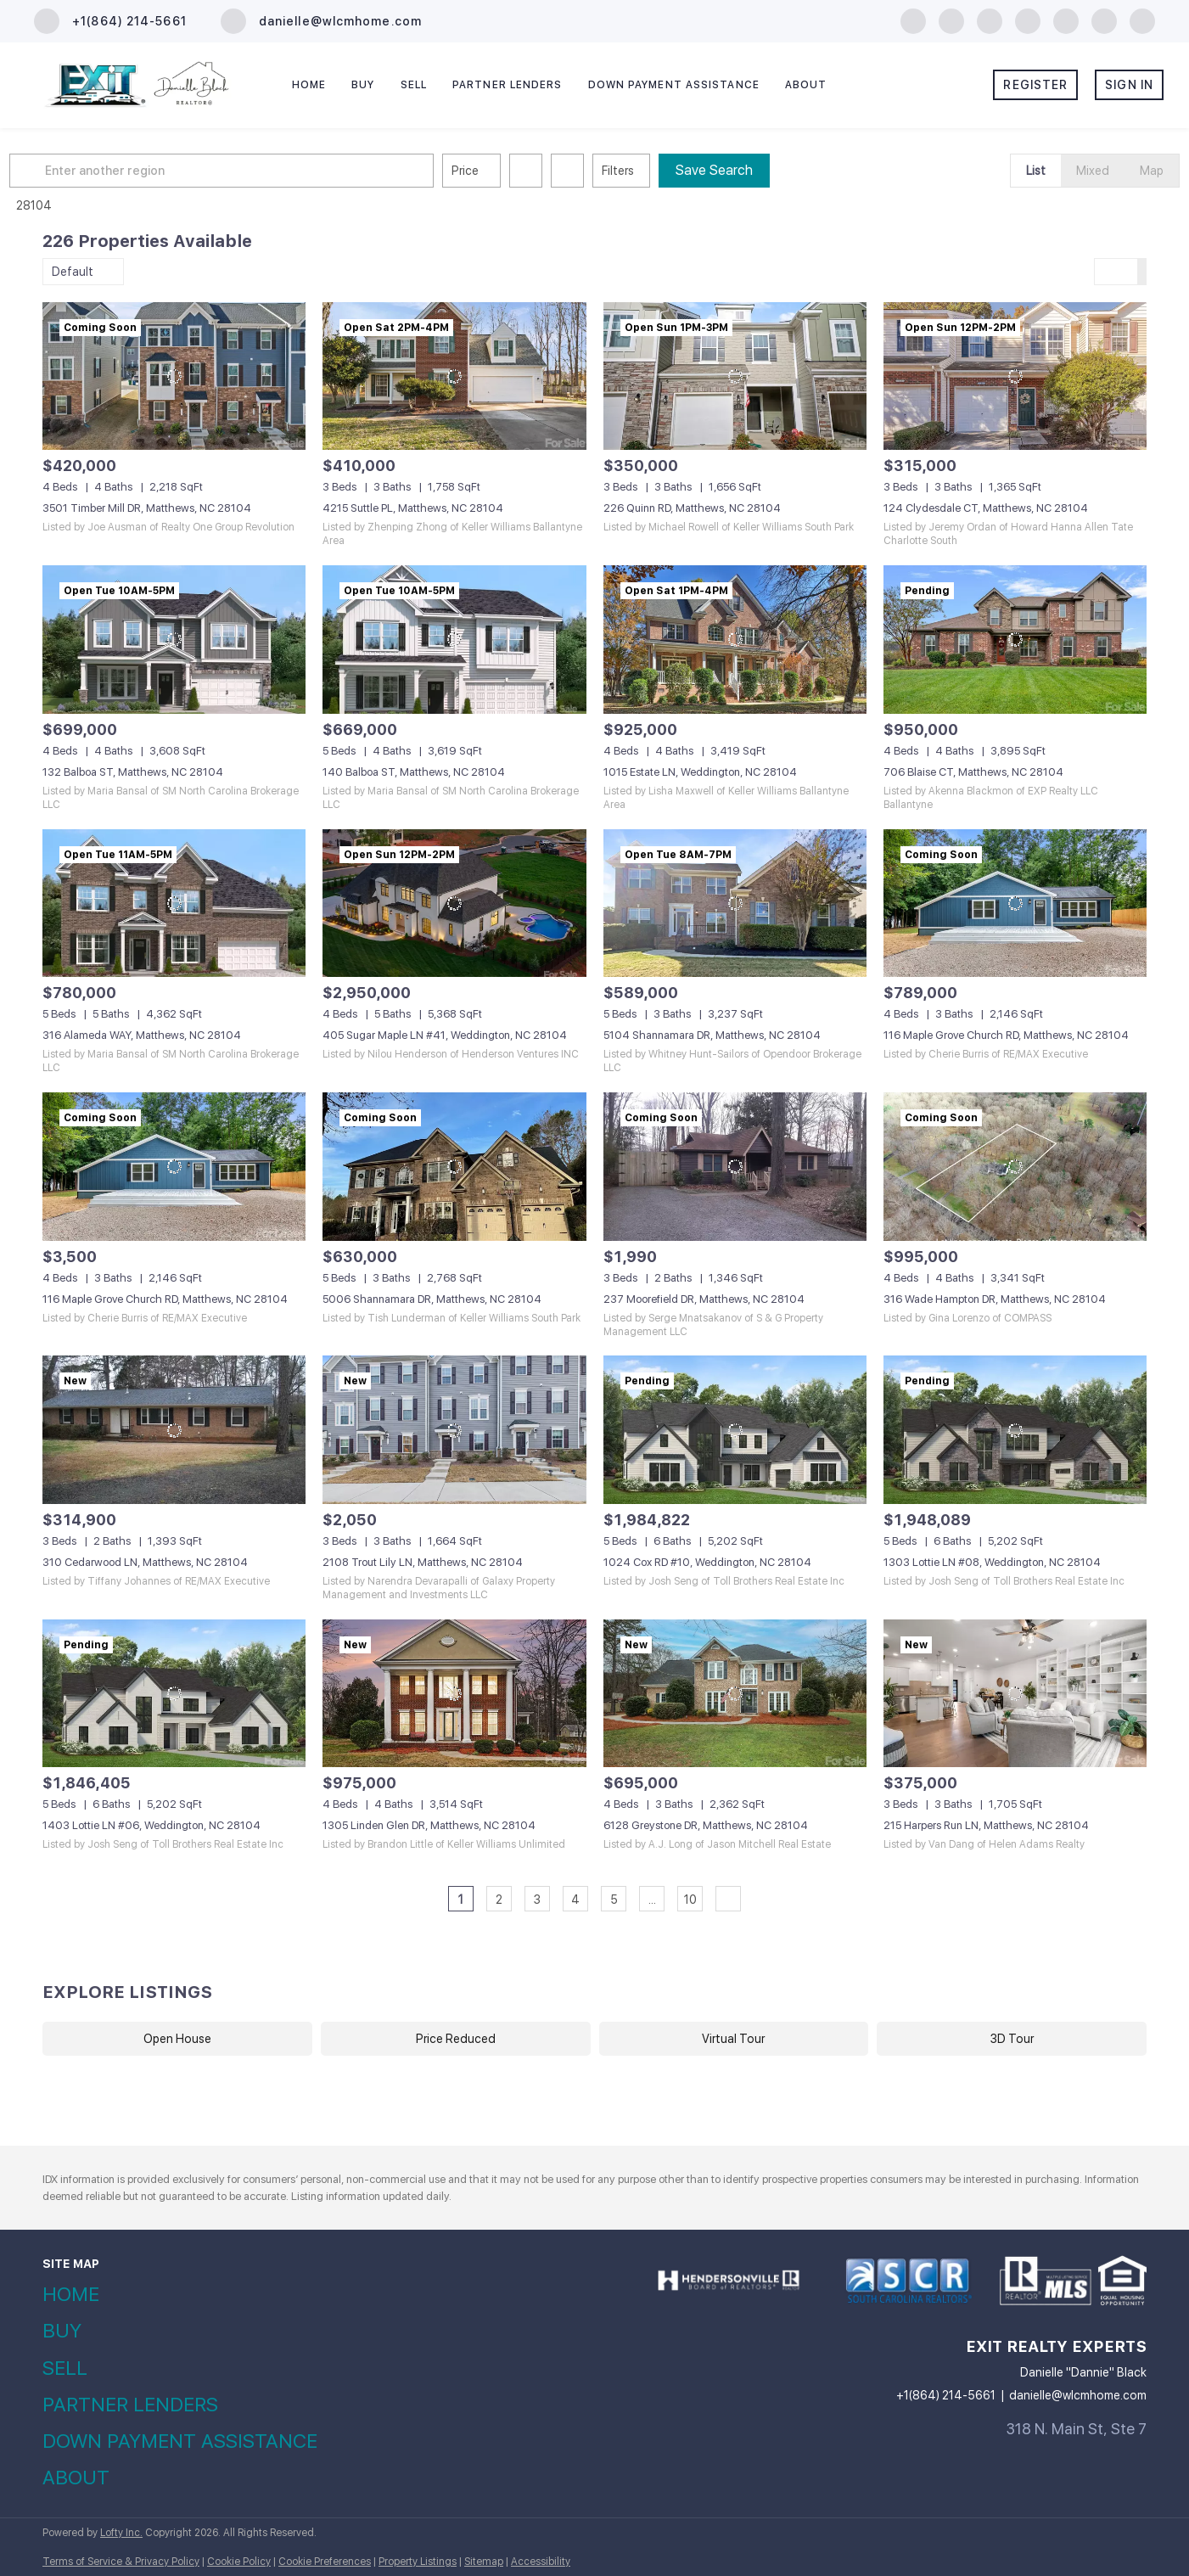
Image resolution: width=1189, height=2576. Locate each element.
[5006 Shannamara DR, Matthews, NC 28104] (454, 1166)
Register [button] (1035, 85)
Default (72, 271)
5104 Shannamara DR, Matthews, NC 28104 (712, 1035)
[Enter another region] (261, 170)
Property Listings (418, 2562)
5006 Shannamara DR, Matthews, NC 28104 (431, 1299)
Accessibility (540, 2562)
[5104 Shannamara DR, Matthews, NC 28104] (735, 903)
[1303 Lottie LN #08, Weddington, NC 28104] (1015, 1429)
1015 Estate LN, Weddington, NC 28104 (700, 772)
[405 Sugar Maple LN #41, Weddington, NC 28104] (454, 903)
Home (309, 85)
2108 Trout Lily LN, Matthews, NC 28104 (422, 1562)
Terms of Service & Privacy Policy (120, 2562)
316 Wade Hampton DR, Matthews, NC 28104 (994, 1299)
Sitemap (483, 2562)
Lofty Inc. (121, 2533)
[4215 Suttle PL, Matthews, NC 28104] (454, 376)
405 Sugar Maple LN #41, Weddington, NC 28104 (444, 1035)
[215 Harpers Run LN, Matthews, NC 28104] (1015, 1693)
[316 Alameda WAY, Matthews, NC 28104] (174, 903)
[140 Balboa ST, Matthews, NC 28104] (454, 639)
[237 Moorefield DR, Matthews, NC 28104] (735, 1166)
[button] (63, 170)
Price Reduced (456, 2039)
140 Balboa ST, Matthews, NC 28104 (413, 772)
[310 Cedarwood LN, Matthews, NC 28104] (174, 1429)
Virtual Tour (733, 2039)
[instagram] (1027, 20)
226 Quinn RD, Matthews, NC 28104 (692, 508)
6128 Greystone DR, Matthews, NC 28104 (705, 1825)
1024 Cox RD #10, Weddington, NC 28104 (707, 1562)
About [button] (806, 85)
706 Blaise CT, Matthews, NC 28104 (973, 772)
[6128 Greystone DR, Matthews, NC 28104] (735, 1693)
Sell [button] (414, 85)
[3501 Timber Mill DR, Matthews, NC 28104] (174, 376)
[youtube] (1066, 20)
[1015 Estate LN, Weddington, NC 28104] (735, 639)
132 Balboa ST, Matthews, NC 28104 (132, 772)
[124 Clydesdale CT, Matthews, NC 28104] (1015, 376)
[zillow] (989, 20)
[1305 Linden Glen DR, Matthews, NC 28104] (454, 1693)
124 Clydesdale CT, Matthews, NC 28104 (985, 508)
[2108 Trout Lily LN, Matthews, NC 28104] (454, 1429)
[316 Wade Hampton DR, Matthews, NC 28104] (1015, 1166)
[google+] (1142, 20)
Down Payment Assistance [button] (674, 85)
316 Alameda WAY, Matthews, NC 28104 (141, 1035)
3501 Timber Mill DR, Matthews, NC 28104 (146, 508)
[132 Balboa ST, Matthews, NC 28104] (174, 639)
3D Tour (1012, 2039)
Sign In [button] (1129, 85)
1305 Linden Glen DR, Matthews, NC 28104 (429, 1825)
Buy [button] (362, 85)
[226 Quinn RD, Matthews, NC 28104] (735, 376)
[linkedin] (951, 20)
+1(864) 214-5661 (946, 2395)
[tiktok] (1104, 20)
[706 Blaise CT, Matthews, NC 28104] (1015, 639)
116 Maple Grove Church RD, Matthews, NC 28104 (1006, 1035)
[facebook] (913, 20)
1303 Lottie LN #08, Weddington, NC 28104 (992, 1562)
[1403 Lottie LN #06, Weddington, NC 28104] (174, 1693)
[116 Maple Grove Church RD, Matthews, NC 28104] (1015, 903)
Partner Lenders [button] (507, 85)
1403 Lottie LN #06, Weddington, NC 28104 (151, 1825)
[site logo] (729, 2296)
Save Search (747, 170)
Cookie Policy (239, 2562)
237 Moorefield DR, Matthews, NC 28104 (704, 1299)
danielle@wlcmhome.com (1078, 2395)
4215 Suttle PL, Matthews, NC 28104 (412, 508)
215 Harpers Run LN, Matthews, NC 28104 (986, 1825)
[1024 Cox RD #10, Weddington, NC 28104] (735, 1429)
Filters (651, 170)
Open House (177, 2039)
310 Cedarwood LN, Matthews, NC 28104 (145, 1562)
